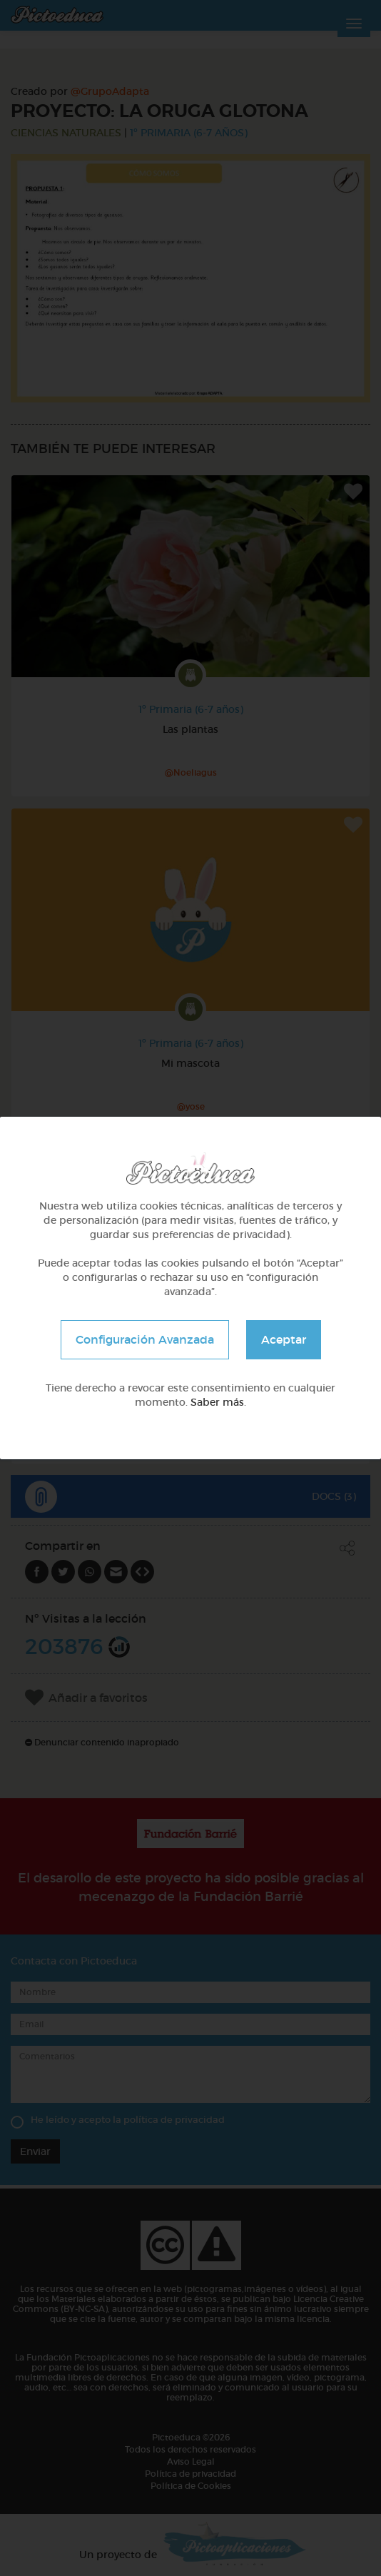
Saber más (217, 1402)
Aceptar (283, 1339)
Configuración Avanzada (145, 1339)
